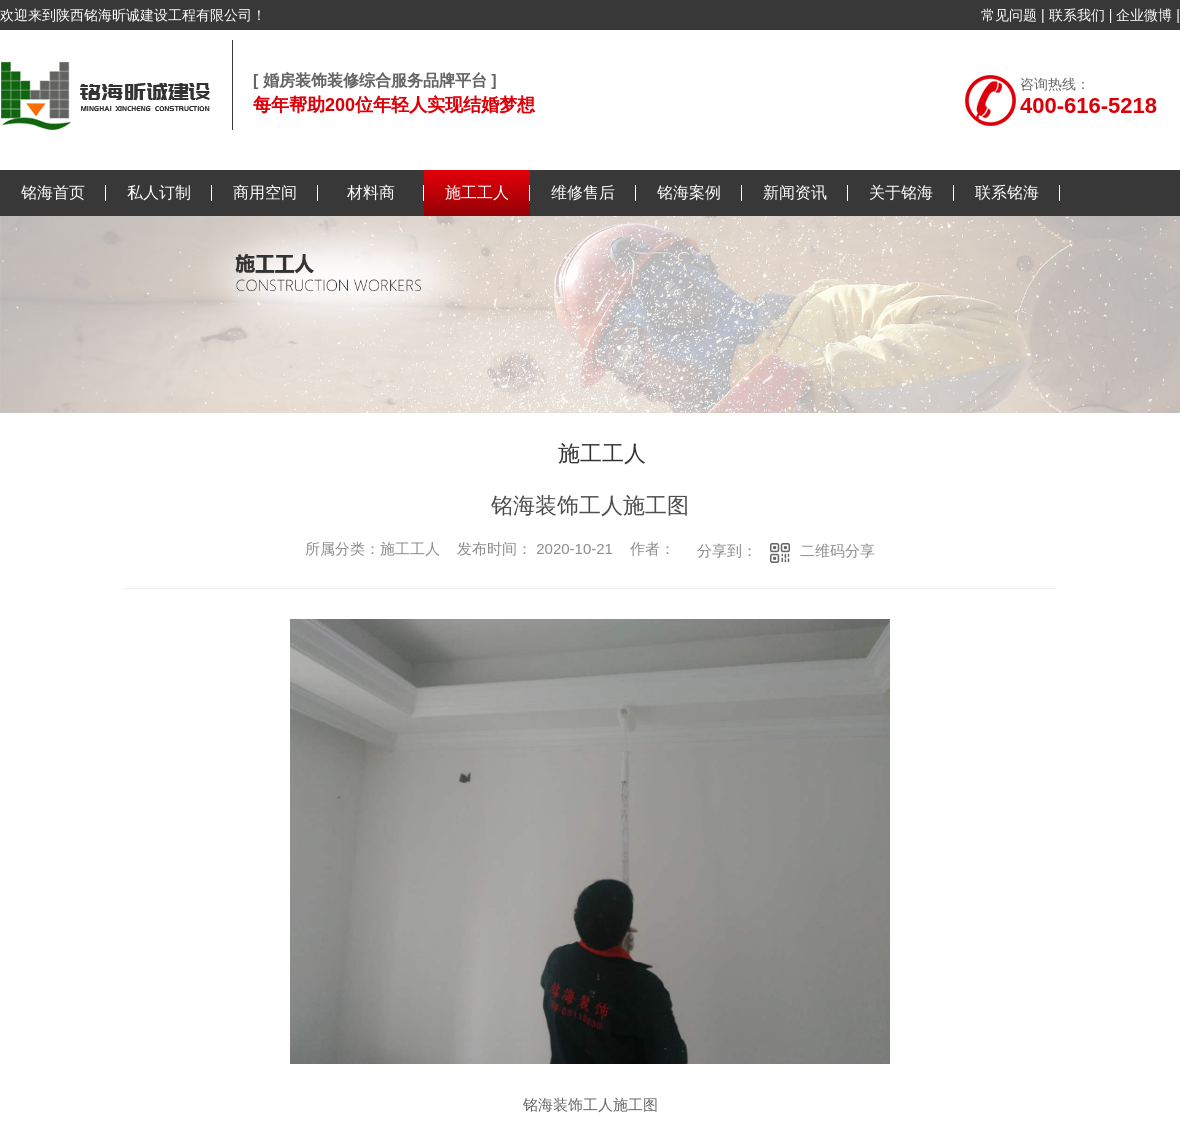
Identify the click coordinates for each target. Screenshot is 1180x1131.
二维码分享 (837, 550)
